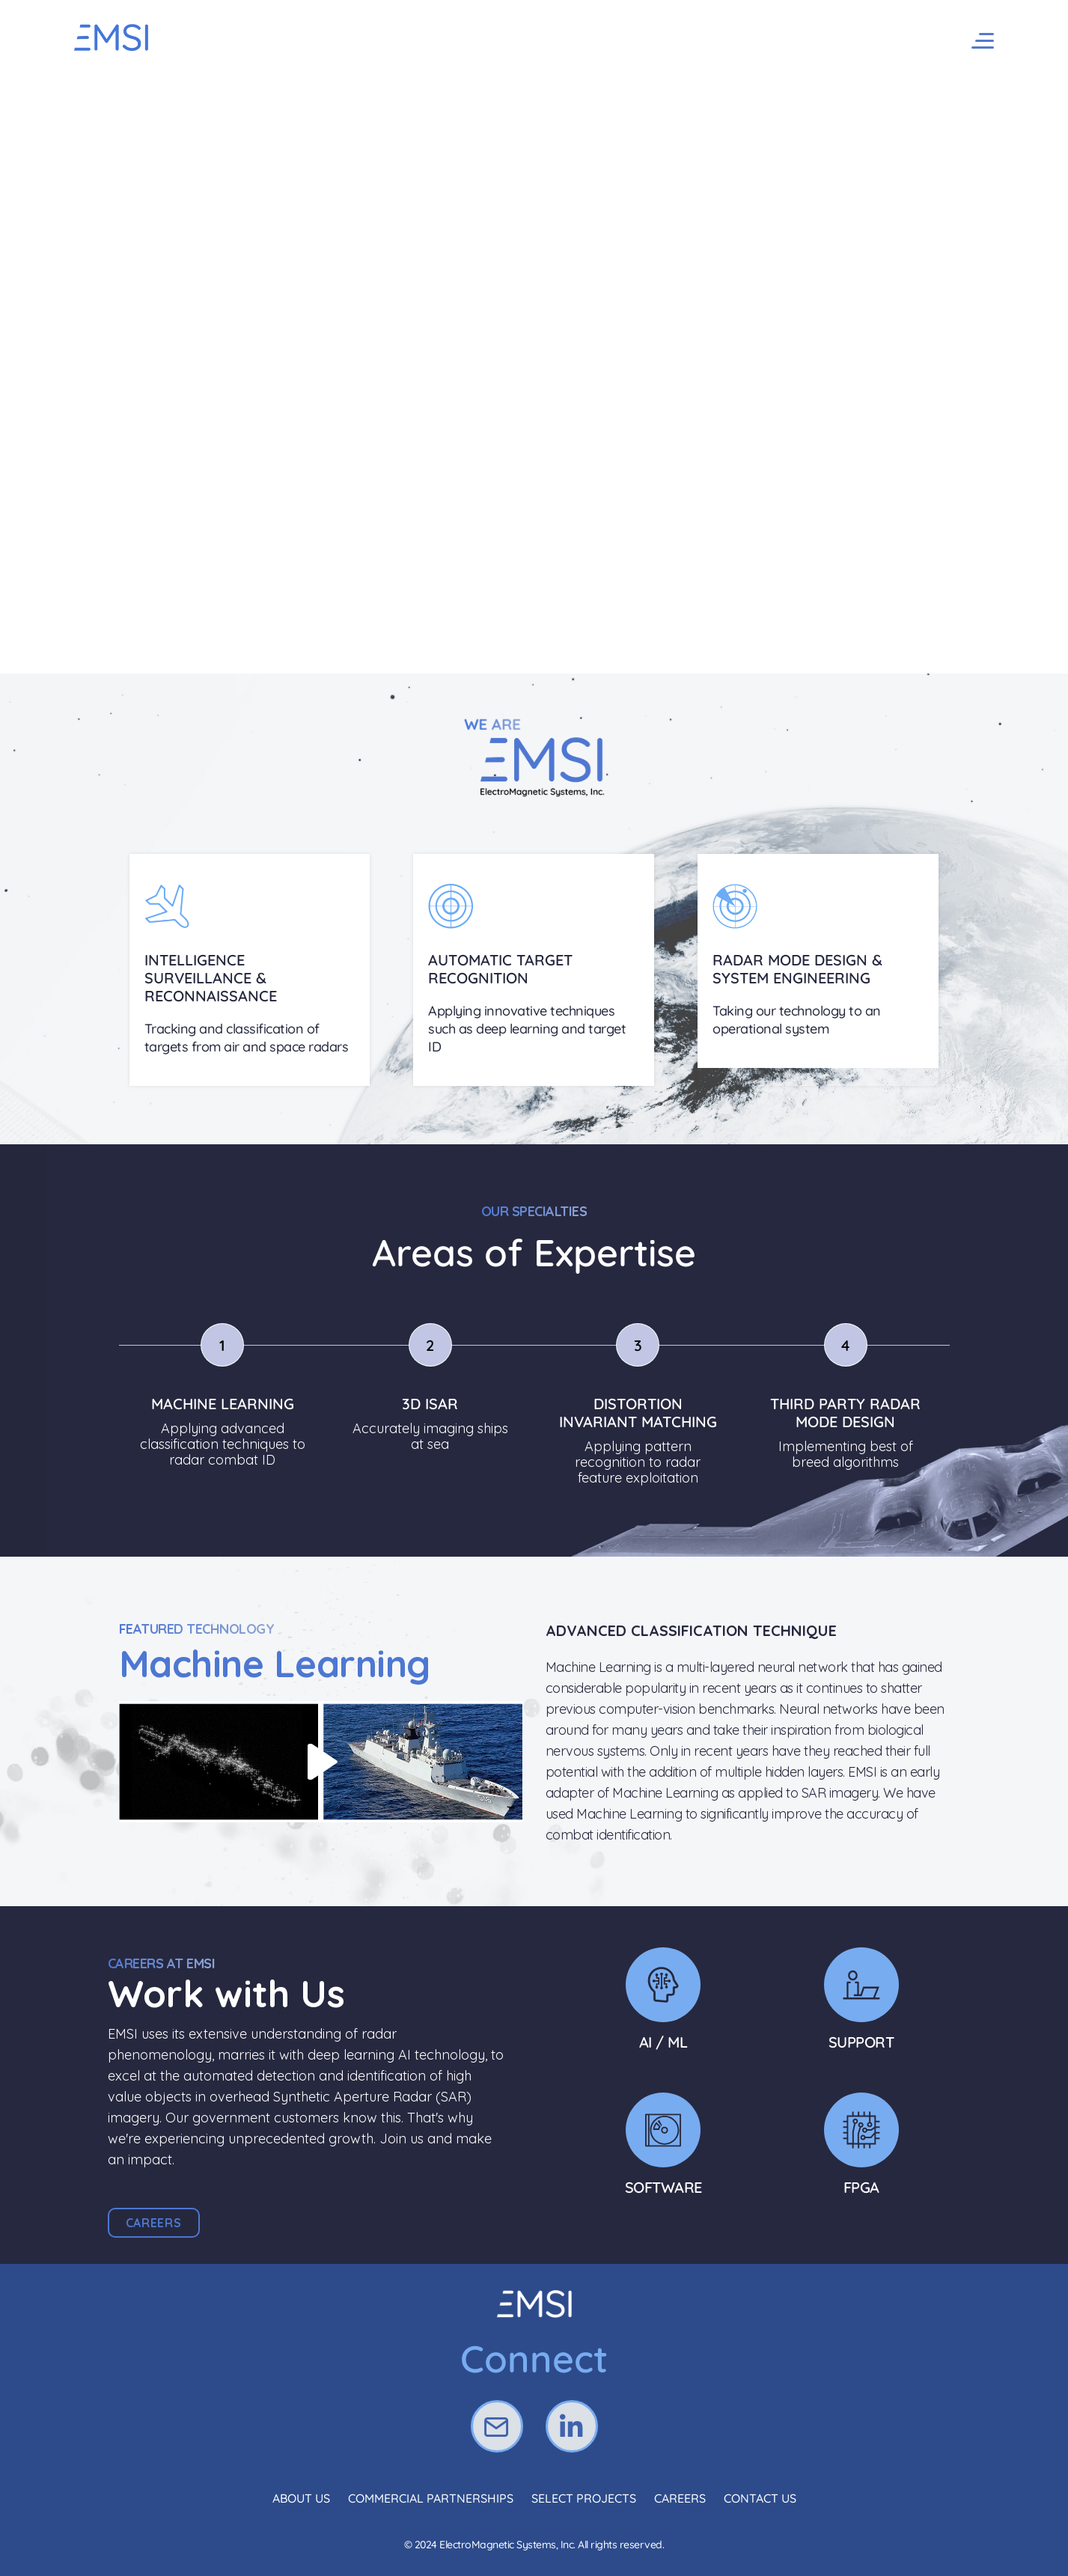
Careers (680, 2498)
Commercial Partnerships (430, 2498)
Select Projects (583, 2498)
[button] (154, 2223)
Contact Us (760, 2498)
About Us (301, 2498)
